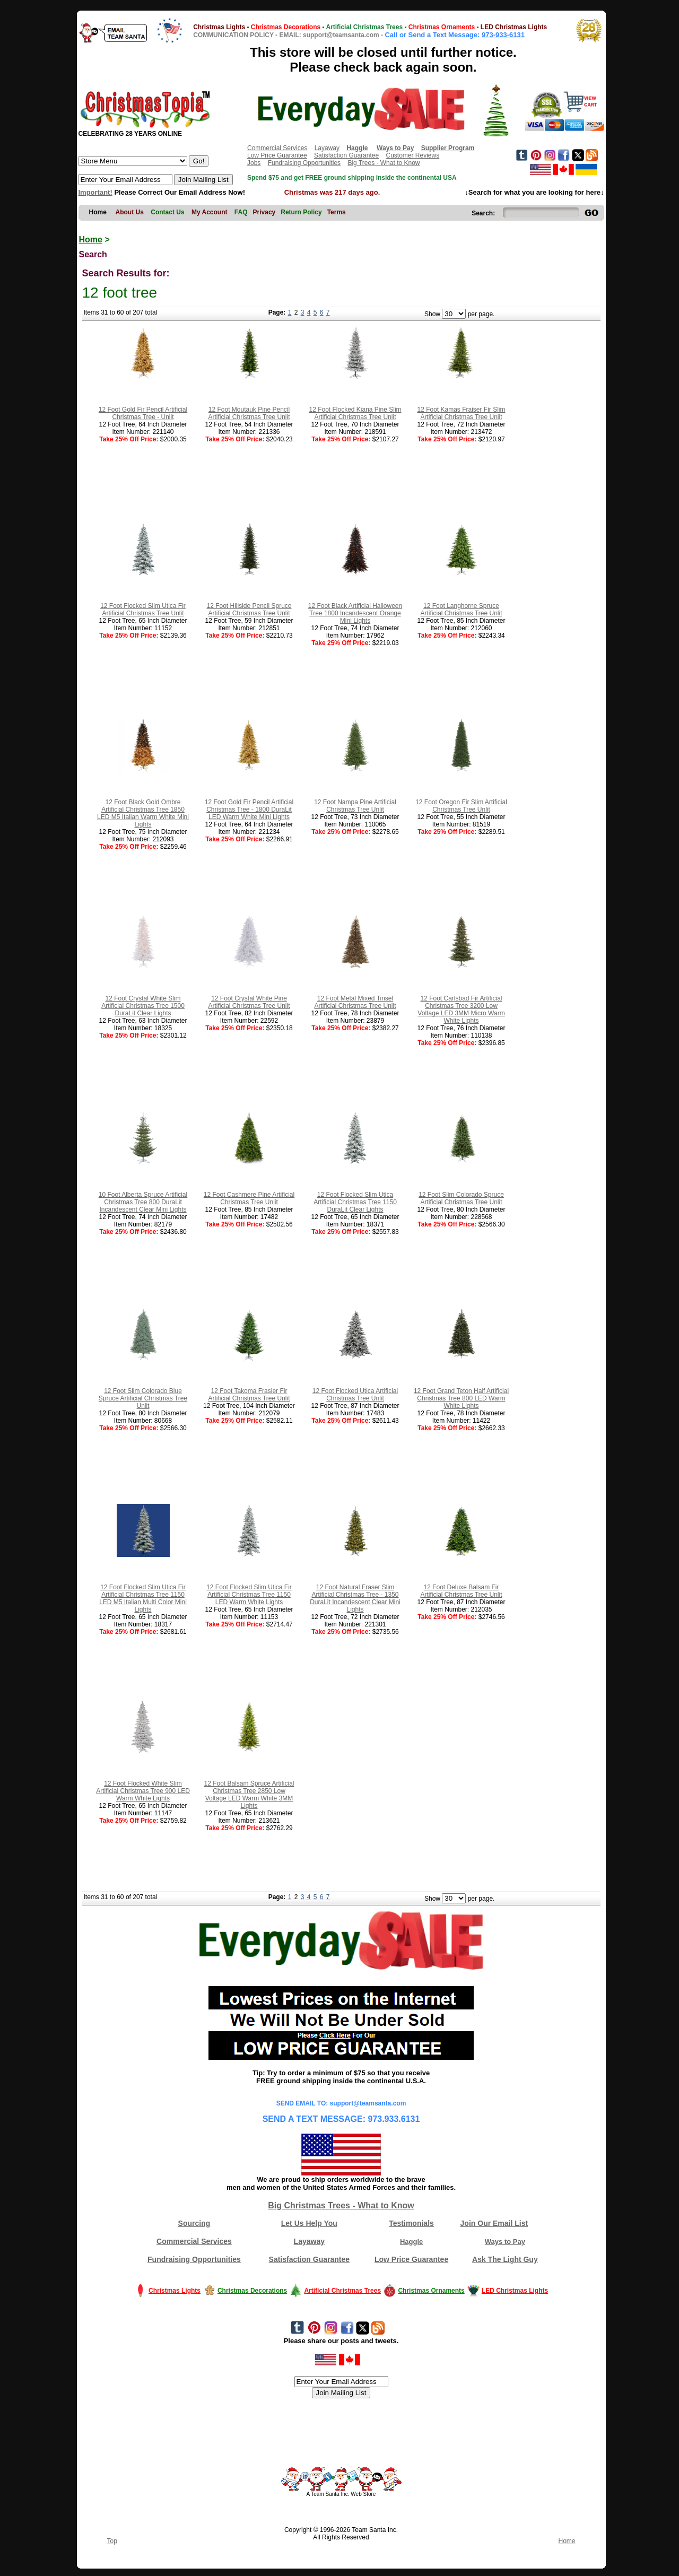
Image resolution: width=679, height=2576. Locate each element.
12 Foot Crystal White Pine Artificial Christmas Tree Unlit (249, 1002)
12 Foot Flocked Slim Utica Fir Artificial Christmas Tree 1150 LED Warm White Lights (249, 1594)
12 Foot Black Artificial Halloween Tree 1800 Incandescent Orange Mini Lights (355, 613)
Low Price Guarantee (277, 155)
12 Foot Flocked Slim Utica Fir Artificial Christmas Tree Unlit (143, 609)
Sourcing (194, 2223)
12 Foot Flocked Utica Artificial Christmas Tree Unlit (355, 1394)
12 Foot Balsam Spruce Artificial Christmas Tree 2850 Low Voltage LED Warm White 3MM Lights (249, 1794)
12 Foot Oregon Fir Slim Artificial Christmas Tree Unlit (461, 805)
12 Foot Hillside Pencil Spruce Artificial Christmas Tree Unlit (248, 609)
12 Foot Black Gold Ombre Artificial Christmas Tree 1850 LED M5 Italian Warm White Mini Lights (143, 813)
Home (90, 239)
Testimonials (411, 2223)
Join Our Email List (494, 2223)
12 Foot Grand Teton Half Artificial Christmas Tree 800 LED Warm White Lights (461, 1398)
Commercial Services (277, 148)
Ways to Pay (505, 2242)
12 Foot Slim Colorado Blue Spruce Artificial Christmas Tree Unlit (143, 1398)
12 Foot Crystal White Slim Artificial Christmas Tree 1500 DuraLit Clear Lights (143, 1006)
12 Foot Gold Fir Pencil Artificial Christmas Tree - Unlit (143, 413)
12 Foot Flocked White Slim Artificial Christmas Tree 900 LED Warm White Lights (143, 1791)
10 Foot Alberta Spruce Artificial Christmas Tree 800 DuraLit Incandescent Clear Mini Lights (143, 1202)
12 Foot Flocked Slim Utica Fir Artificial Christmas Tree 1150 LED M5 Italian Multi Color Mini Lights (143, 1598)
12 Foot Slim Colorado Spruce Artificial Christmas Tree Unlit (461, 1198)
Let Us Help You (309, 2223)
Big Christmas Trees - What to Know (341, 2205)
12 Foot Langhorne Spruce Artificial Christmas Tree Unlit (461, 609)
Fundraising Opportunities (304, 163)
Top (112, 2541)
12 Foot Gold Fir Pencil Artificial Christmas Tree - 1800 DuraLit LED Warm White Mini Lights (249, 809)
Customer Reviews (412, 155)
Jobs (253, 163)
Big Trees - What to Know (383, 163)
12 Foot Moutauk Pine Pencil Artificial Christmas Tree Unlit (249, 413)
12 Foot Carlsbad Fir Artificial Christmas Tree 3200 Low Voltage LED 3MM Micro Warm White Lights (460, 1009)
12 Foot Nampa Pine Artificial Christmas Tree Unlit (355, 805)
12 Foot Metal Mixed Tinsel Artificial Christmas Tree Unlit (355, 1002)
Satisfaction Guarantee (346, 155)
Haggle (411, 2242)
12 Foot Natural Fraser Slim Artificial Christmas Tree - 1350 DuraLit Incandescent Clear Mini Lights (355, 1598)
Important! (95, 192)
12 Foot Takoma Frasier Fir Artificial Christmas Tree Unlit (249, 1394)
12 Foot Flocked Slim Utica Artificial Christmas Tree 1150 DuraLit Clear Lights (355, 1202)
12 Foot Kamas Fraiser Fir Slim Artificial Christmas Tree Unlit (461, 413)
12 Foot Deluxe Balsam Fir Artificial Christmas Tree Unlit (461, 1590)
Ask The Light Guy (505, 2259)
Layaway (327, 148)
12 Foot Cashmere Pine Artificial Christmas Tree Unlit (249, 1198)
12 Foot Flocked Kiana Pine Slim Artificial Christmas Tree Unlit (355, 413)
